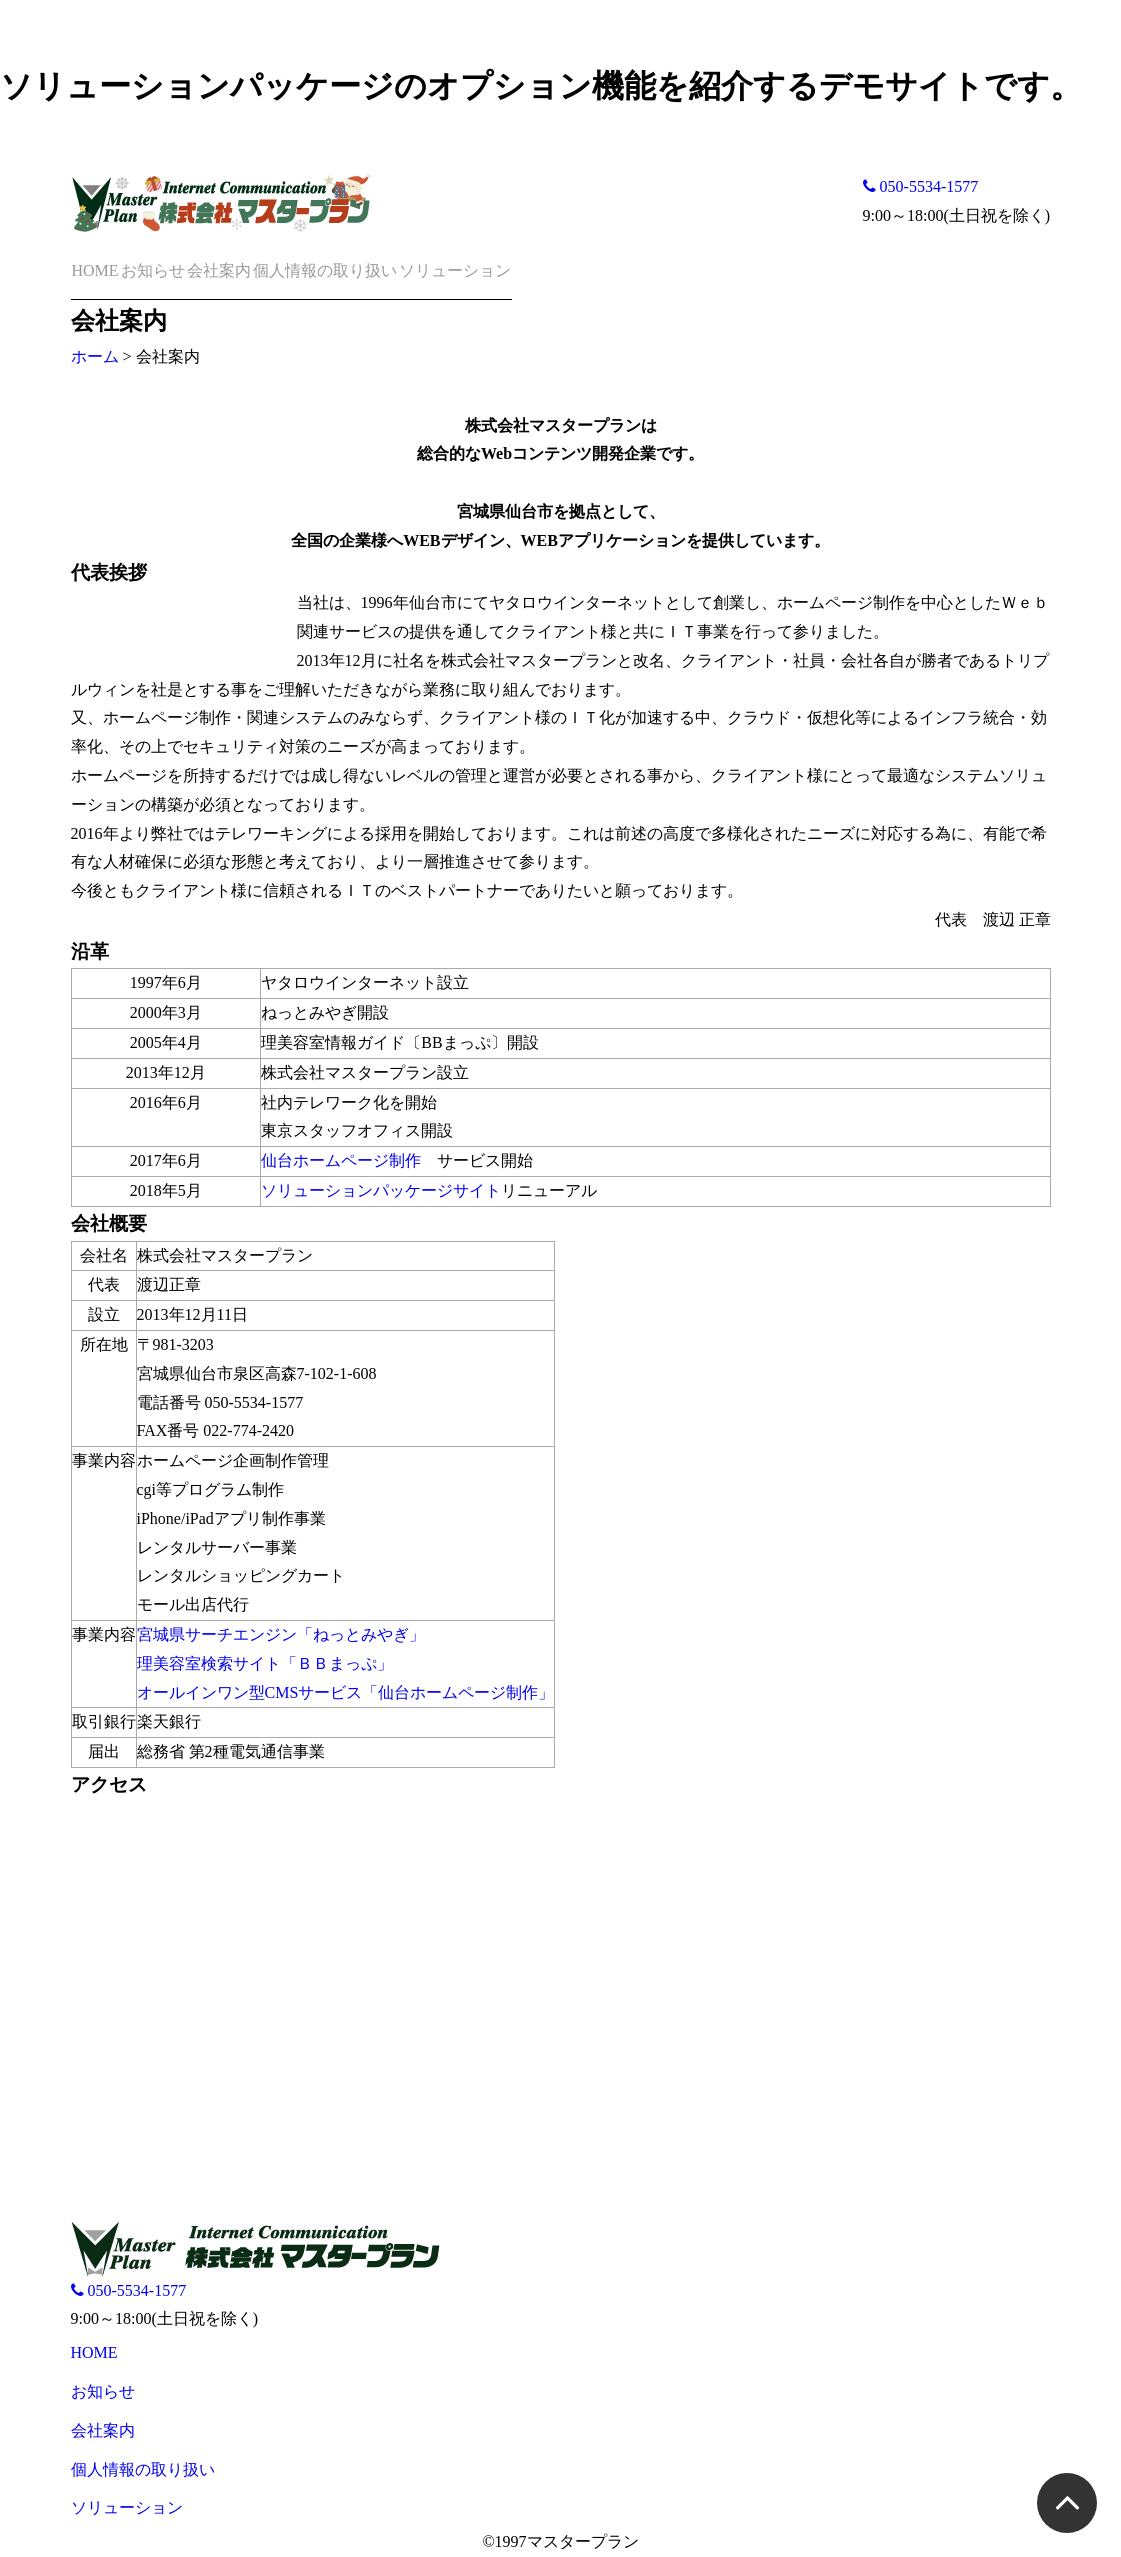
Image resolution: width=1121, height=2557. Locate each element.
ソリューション (455, 270)
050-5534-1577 (921, 186)
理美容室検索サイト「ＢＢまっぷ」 (265, 1663)
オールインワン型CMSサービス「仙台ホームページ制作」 (346, 1692)
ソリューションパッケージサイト (381, 1190)
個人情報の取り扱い (325, 270)
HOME (95, 270)
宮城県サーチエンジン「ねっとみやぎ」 (281, 1634)
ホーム (95, 356)
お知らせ (153, 270)
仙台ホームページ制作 (341, 1160)
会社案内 (219, 270)
